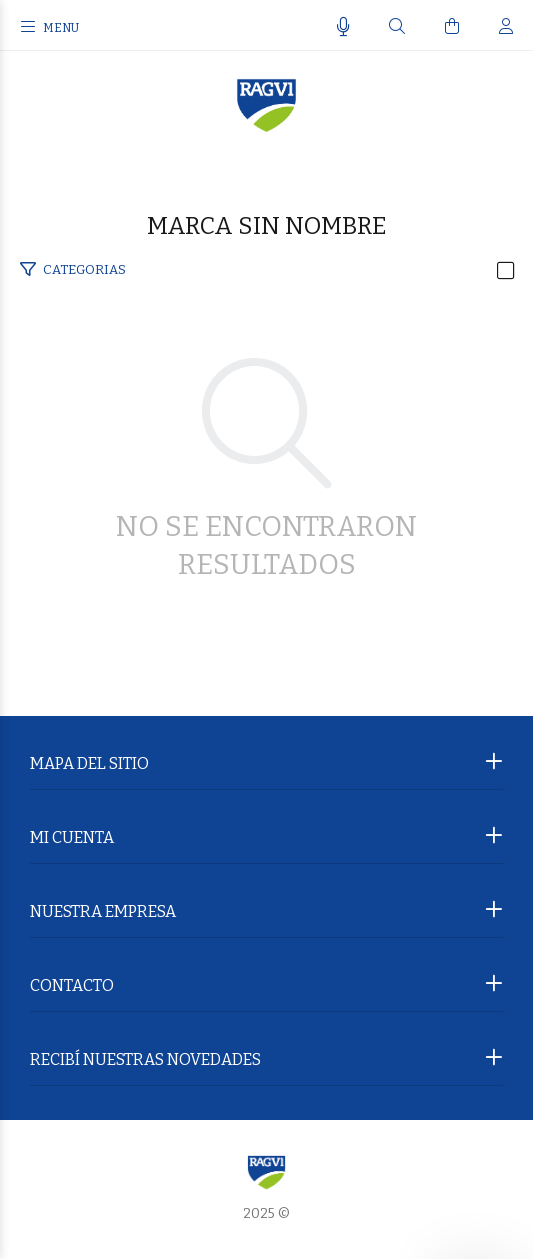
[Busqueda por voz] (343, 27)
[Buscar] (397, 27)
